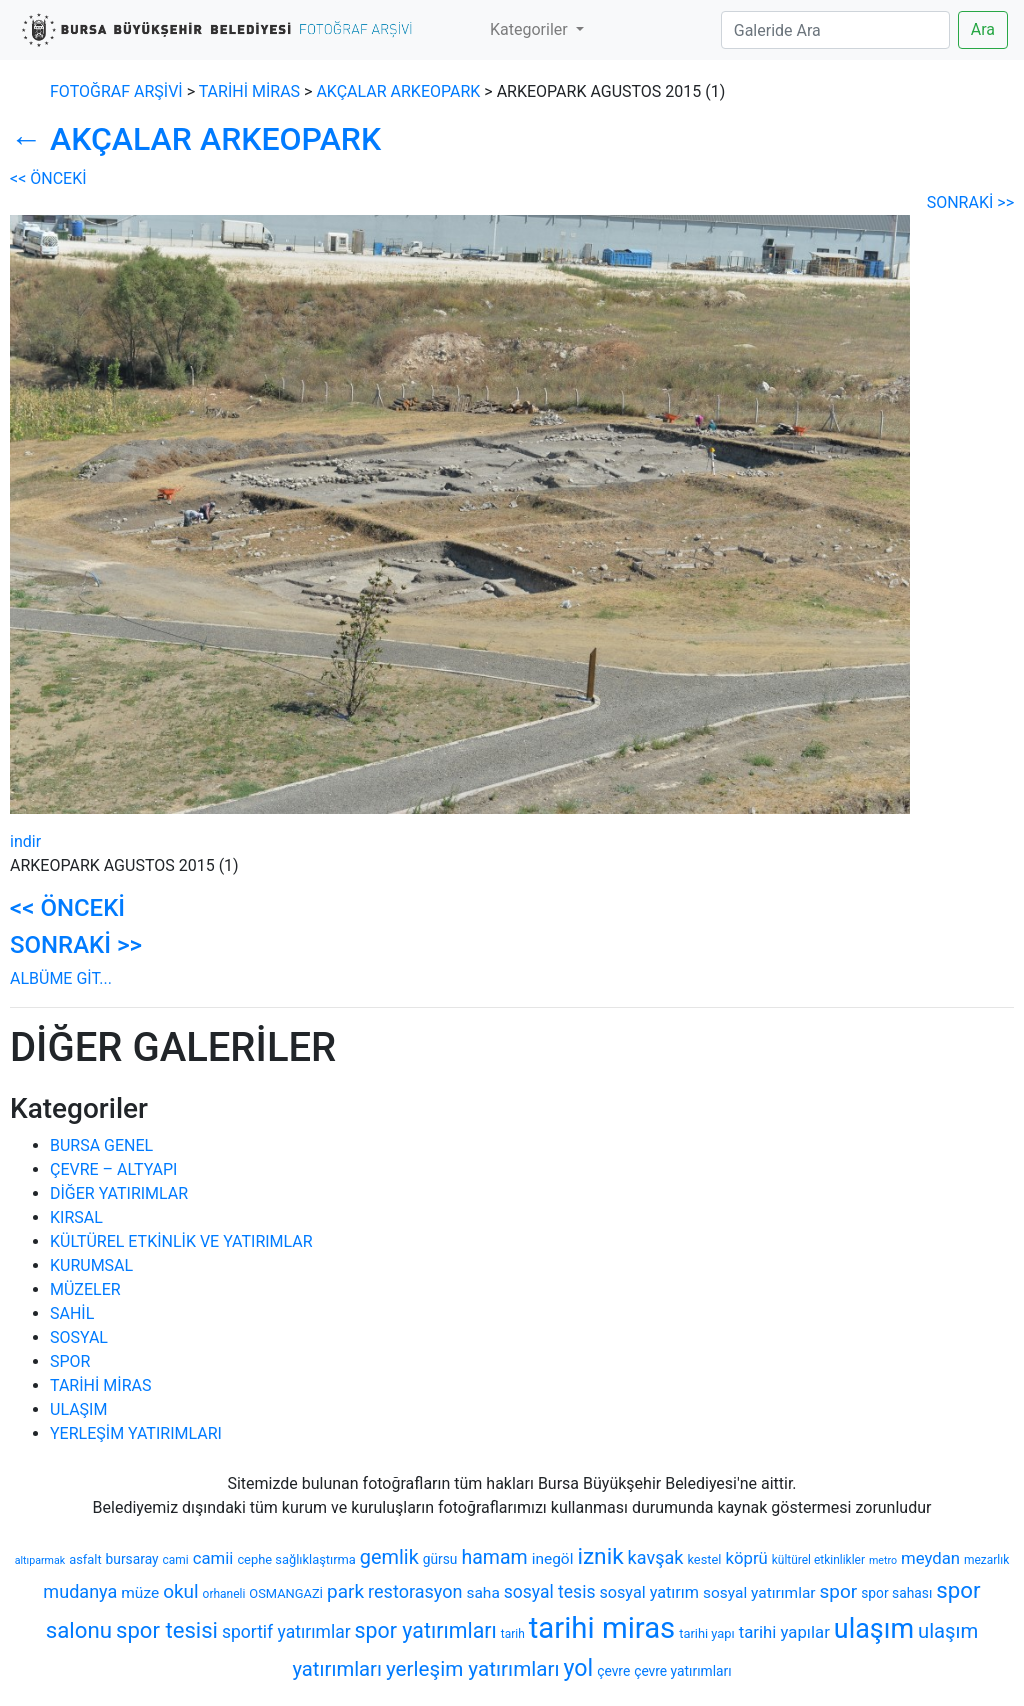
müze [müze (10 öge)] (140, 1593)
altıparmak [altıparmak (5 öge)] (40, 1560)
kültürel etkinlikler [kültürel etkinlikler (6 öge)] (818, 1560)
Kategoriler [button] (531, 29)
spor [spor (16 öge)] (839, 1591)
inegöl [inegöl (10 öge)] (553, 1559)
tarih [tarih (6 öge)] (513, 1634)
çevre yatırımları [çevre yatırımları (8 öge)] (682, 1671)
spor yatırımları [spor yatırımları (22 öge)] (426, 1630)
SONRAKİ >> (970, 202)
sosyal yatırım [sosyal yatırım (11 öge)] (649, 1592)
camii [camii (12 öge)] (213, 1558)
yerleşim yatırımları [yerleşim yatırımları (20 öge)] (473, 1669)
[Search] (835, 30)
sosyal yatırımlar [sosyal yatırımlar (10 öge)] (759, 1593)
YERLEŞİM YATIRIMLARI (136, 1433)
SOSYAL (79, 1337)
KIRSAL (76, 1217)
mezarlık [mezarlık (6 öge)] (986, 1560)
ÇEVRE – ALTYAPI (113, 1169)
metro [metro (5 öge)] (883, 1560)
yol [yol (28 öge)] (579, 1668)
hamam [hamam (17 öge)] (494, 1557)
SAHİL (72, 1313)
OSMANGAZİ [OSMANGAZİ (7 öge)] (286, 1593)
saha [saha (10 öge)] (482, 1593)
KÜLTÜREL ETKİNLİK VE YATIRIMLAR (181, 1241)
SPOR (70, 1361)
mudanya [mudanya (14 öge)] (80, 1591)
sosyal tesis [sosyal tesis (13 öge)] (550, 1592)
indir (25, 841)
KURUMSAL (91, 1265)
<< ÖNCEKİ (48, 178)
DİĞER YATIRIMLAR (119, 1193)
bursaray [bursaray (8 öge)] (132, 1559)
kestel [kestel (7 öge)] (704, 1559)
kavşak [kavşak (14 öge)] (656, 1557)
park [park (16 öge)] (345, 1591)
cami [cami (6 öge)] (176, 1560)
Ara (983, 29)
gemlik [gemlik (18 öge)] (389, 1557)
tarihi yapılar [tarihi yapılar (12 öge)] (784, 1632)
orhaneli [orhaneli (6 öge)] (224, 1594)
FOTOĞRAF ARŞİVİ (116, 91)
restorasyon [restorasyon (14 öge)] (415, 1591)
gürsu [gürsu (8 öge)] (440, 1559)
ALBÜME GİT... (61, 978)
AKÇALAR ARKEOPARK (398, 91)
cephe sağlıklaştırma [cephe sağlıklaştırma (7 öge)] (296, 1559)
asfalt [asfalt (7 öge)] (85, 1559)
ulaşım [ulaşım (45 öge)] (874, 1629)
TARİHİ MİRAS (100, 1385)
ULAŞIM (78, 1409)
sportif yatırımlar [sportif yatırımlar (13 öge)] (286, 1632)
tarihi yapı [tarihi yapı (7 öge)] (707, 1633)
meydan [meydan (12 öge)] (930, 1558)
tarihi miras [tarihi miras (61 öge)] (602, 1628)
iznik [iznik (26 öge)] (600, 1556)
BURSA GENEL (101, 1145)
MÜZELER (85, 1289)
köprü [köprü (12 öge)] (746, 1558)
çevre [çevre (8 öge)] (613, 1671)
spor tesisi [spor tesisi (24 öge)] (167, 1630)
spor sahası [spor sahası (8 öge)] (896, 1593)
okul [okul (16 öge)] (181, 1591)
